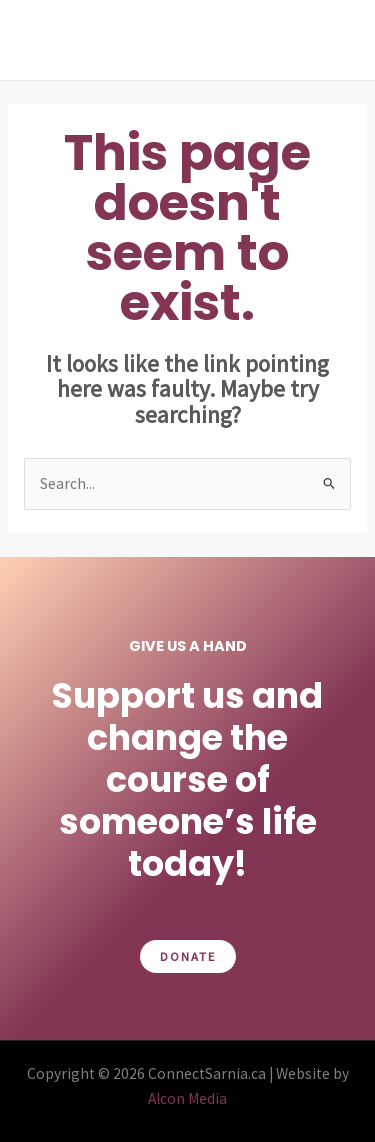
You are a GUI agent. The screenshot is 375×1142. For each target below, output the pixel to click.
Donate (188, 956)
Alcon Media (187, 1098)
